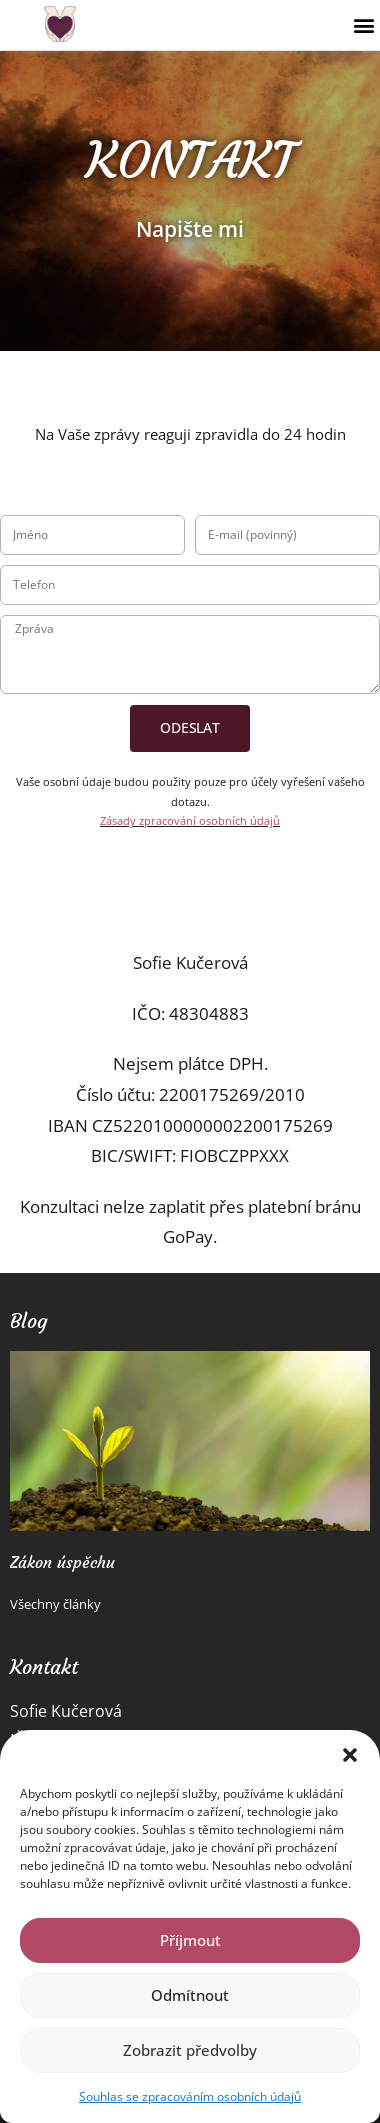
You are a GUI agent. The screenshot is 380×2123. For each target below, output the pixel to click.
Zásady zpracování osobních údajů (190, 820)
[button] (350, 1755)
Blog (29, 1320)
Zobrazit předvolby (190, 2050)
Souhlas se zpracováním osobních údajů (190, 2096)
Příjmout (190, 1940)
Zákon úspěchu (62, 1562)
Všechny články (55, 1604)
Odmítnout (190, 1995)
